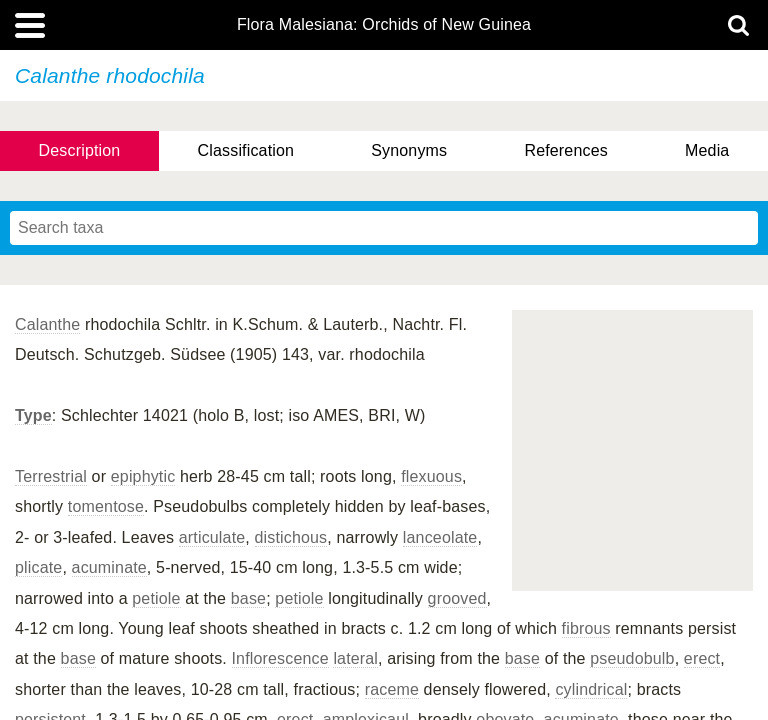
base (248, 598)
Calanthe (47, 324)
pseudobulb (632, 658)
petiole (156, 598)
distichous (291, 537)
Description (80, 150)
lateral (355, 658)
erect (702, 658)
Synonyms (409, 150)
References (565, 150)
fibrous (586, 628)
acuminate (109, 567)
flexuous (431, 476)
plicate (38, 567)
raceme (392, 689)
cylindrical (591, 689)
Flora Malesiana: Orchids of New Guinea (384, 25)
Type (33, 415)
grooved (457, 598)
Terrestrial (51, 476)
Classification (246, 150)
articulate (212, 537)
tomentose (106, 506)
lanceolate (440, 537)
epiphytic (143, 476)
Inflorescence (280, 658)
